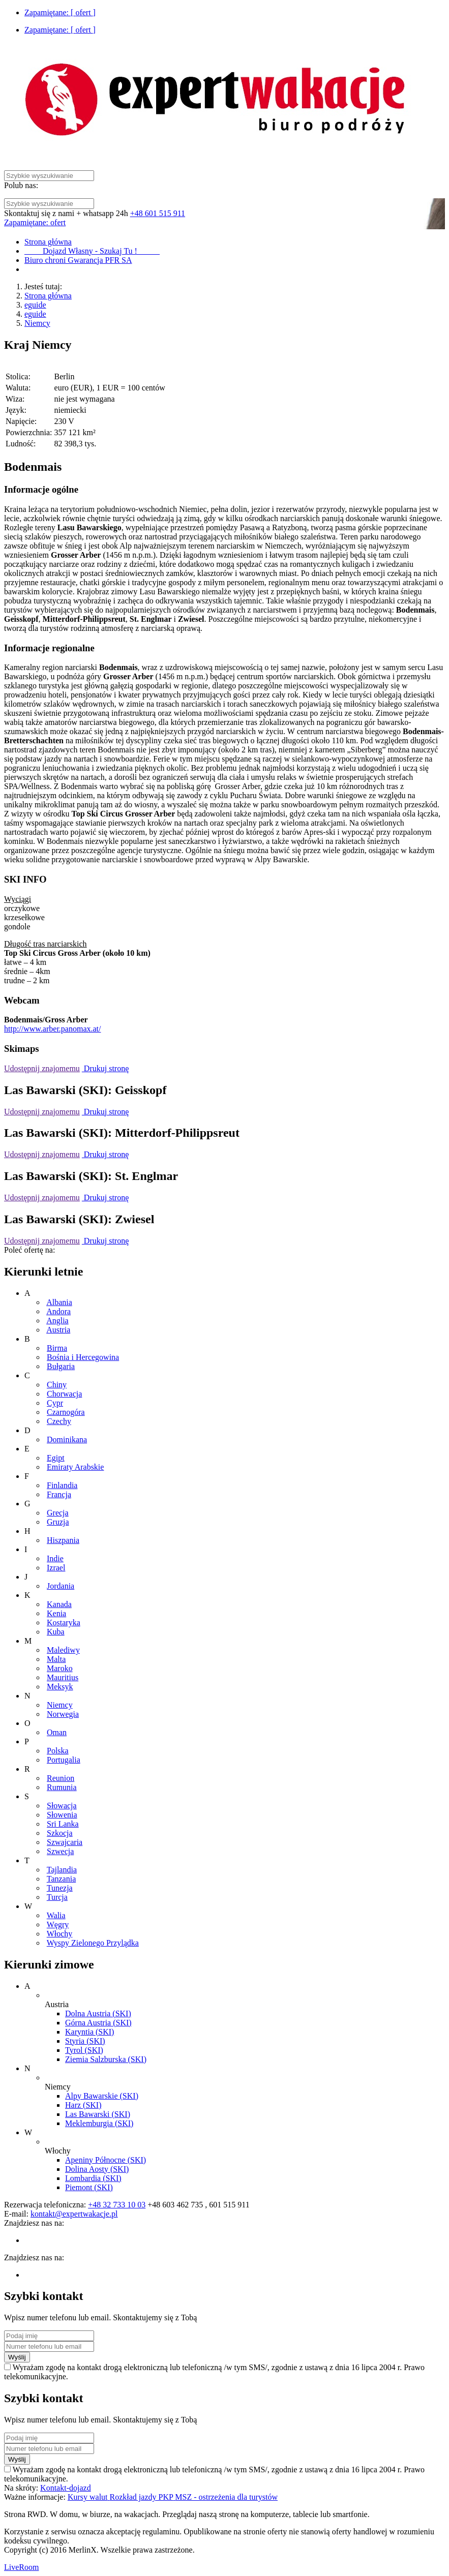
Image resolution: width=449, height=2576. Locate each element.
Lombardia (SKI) (93, 2178)
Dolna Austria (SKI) (98, 2013)
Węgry (58, 1924)
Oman (57, 1732)
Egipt (56, 1457)
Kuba (56, 1631)
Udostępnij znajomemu (42, 1068)
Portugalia (63, 1759)
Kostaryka (63, 1622)
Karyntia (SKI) (89, 2031)
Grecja (58, 1512)
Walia (56, 1915)
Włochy (60, 1933)
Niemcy (37, 323)
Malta (56, 1659)
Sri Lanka (63, 1824)
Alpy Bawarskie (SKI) (101, 2096)
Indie (55, 1558)
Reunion (60, 1778)
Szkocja (60, 1833)
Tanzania (61, 1878)
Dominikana (67, 1439)
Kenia (56, 1613)
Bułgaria (61, 1366)
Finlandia (62, 1485)
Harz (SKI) (83, 2105)
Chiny (57, 1384)
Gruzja (58, 1522)
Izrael (56, 1567)
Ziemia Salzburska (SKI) (105, 2059)
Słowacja (62, 1805)
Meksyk (60, 1686)
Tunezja (60, 1888)
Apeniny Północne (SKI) (105, 2160)
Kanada (59, 1604)
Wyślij (17, 2357)
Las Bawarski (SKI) (97, 2114)
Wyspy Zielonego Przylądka (93, 1942)
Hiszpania (63, 1540)
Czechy (59, 1421)
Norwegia (63, 1714)
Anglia (57, 1320)
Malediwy (63, 1650)
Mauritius (62, 1677)
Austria (58, 1329)
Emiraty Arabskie (75, 1467)
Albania (59, 1302)
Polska (58, 1750)
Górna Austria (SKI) (98, 2022)
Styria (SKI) (85, 2041)
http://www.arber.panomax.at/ (52, 1028)
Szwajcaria (64, 1842)
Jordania (60, 1586)
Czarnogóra (66, 1412)
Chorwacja (64, 1393)
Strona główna (48, 295)
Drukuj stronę (105, 1068)
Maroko (60, 1668)
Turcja (57, 1897)
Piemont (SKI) (89, 2187)
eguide (35, 304)
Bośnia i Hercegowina (83, 1357)
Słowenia (62, 1814)
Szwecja (60, 1851)
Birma (57, 1348)
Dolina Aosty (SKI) (97, 2169)
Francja (59, 1494)
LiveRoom (21, 2567)
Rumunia (62, 1787)
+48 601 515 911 (157, 213)
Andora (58, 1311)
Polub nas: (21, 185)
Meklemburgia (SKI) (99, 2123)
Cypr (55, 1403)
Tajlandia (62, 1869)
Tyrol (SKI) (84, 2050)
